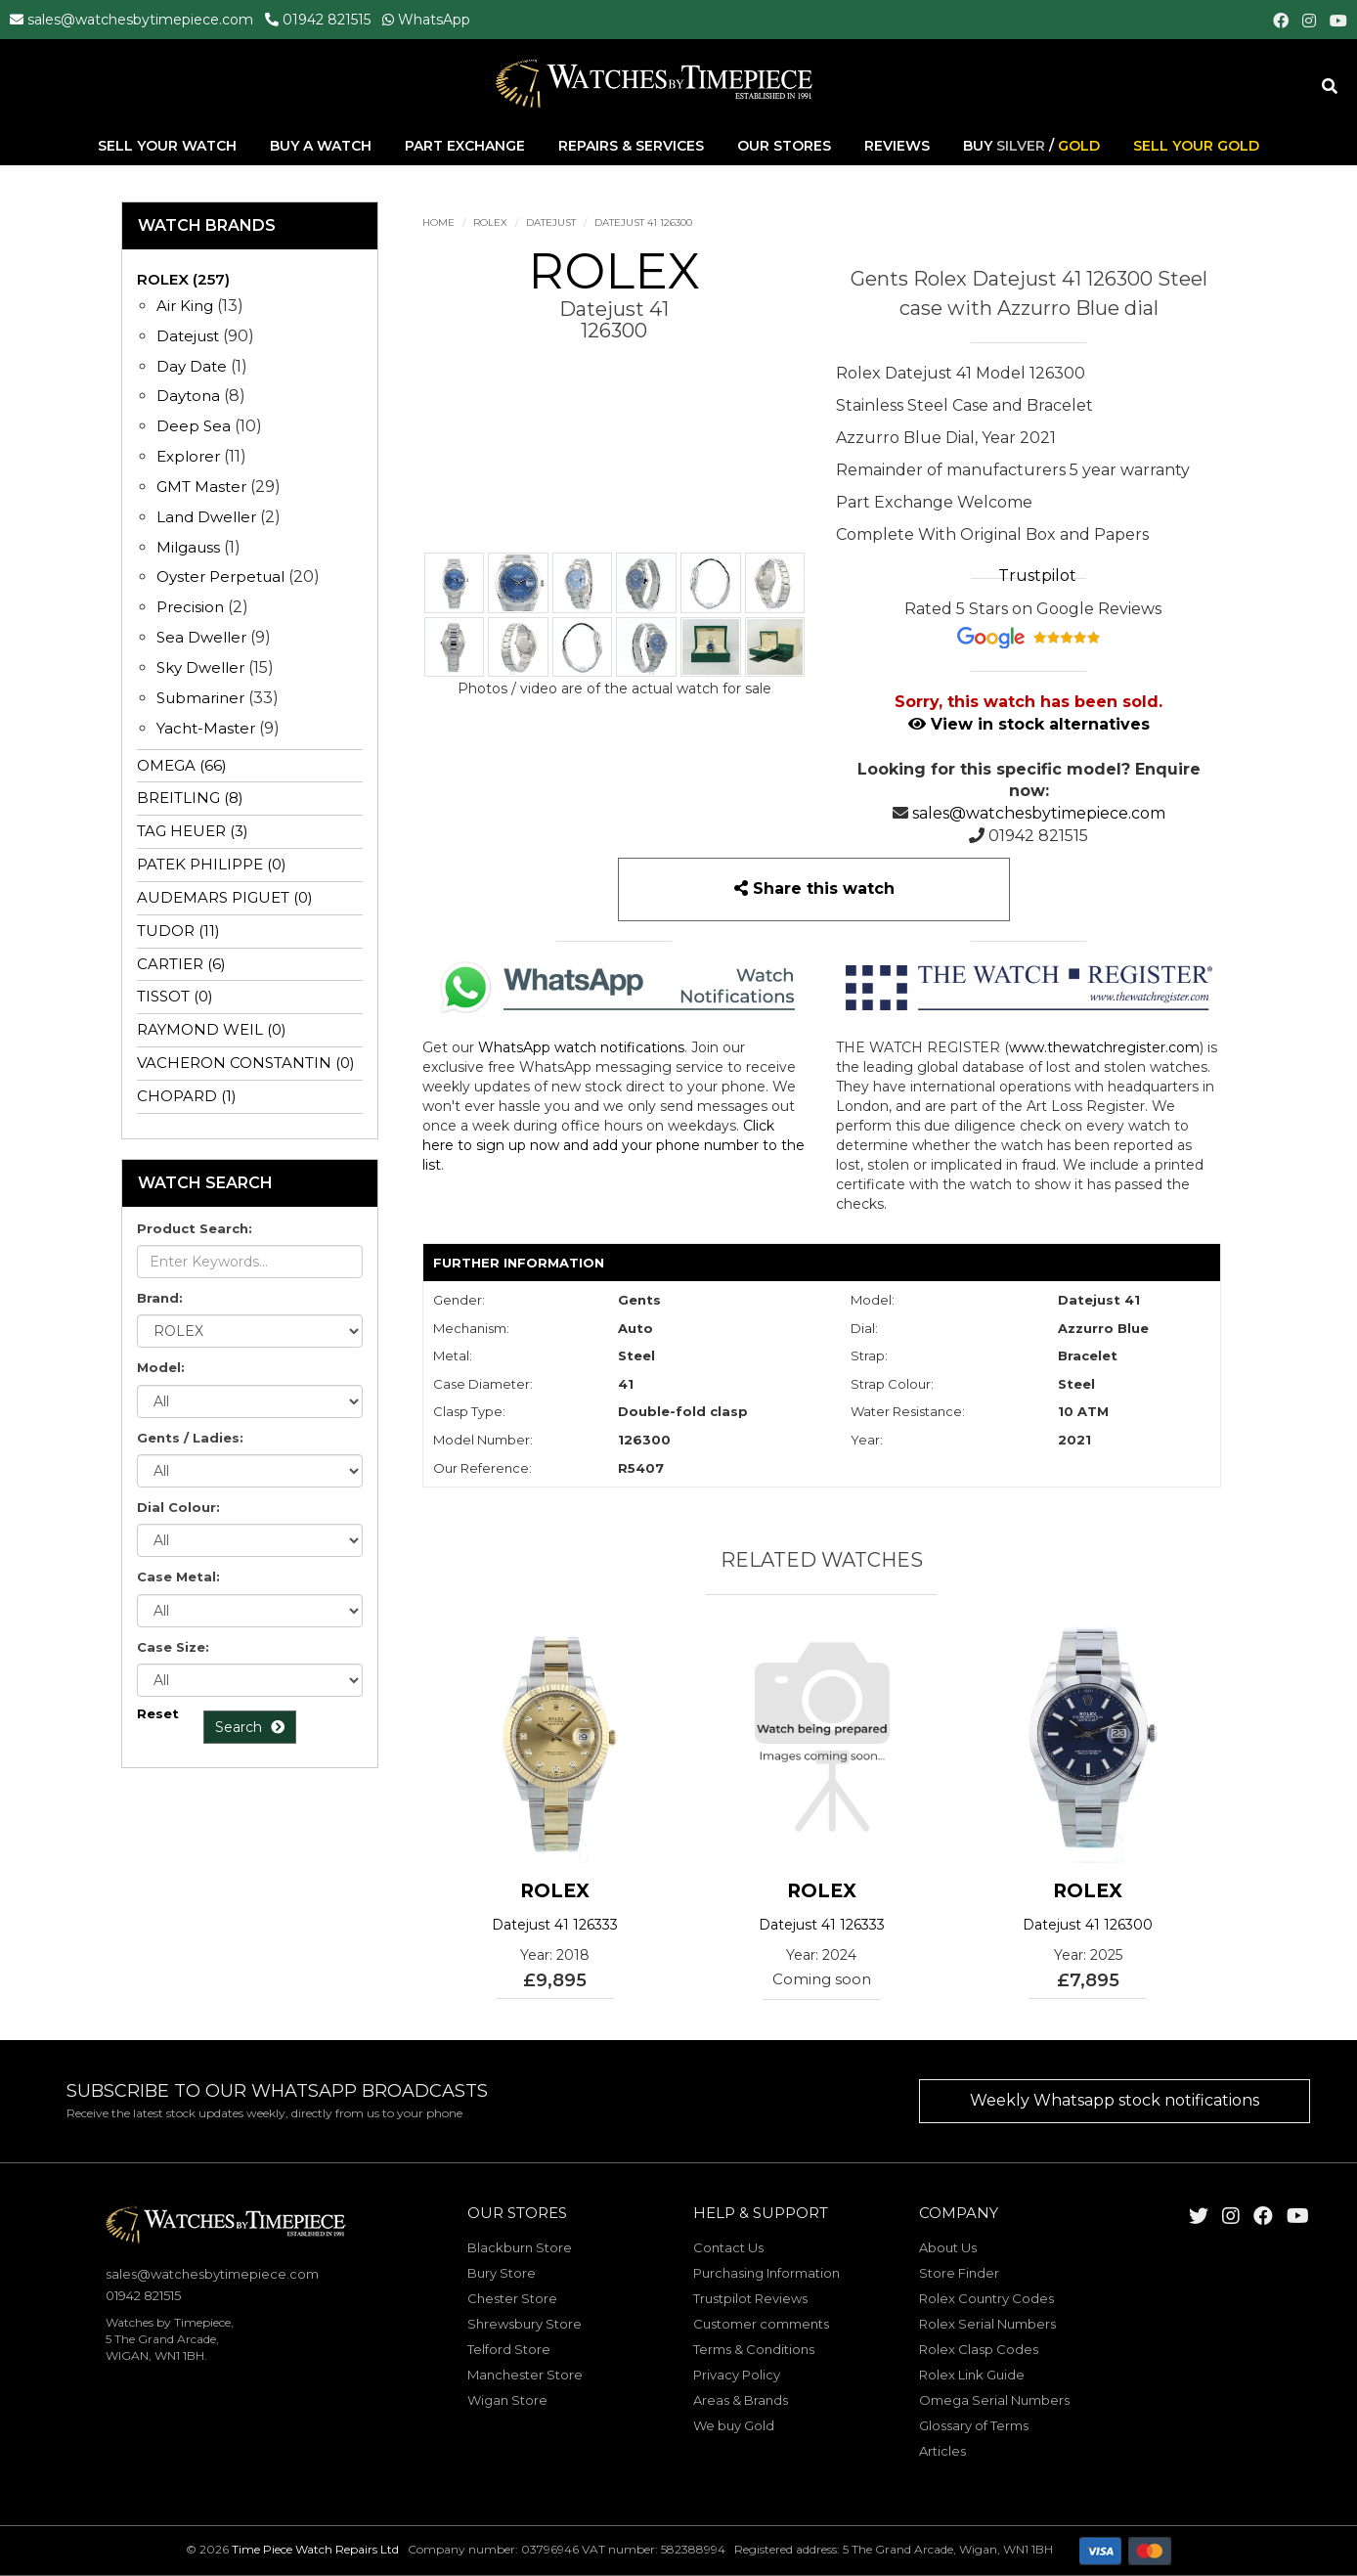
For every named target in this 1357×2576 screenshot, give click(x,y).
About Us (948, 2247)
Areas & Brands (740, 2400)
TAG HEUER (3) (192, 831)
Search (250, 1727)
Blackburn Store (519, 2247)
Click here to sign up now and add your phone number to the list (613, 1145)
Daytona (188, 395)
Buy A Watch (322, 146)
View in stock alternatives (1029, 724)
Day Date (191, 366)
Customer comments (761, 2324)
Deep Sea (193, 426)
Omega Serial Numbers (994, 2400)
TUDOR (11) (178, 930)
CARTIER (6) (181, 964)
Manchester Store (525, 2374)
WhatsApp (434, 19)
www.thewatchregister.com (1104, 1047)
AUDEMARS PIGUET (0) (225, 897)
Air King (184, 305)
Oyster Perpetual (220, 576)
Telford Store (508, 2349)
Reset (158, 1713)
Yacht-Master (205, 728)
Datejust (551, 222)
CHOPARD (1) (187, 1096)
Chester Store (512, 2298)
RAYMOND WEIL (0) (211, 1029)
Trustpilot (1037, 575)
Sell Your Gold (1196, 146)
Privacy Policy (736, 2374)
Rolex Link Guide (972, 2374)
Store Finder (959, 2273)
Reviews (897, 146)
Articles (942, 2451)
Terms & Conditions (753, 2349)
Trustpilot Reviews (750, 2298)
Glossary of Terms (974, 2425)
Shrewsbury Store (524, 2324)
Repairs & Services (633, 146)
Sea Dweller (201, 637)
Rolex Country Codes (986, 2298)
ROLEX (490, 222)
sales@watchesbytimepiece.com (140, 19)
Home (438, 222)
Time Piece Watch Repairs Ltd (315, 2549)
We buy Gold (733, 2425)
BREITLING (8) (190, 797)
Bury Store (501, 2273)
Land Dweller (208, 517)
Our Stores (784, 146)
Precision (190, 607)
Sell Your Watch (169, 146)
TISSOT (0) (175, 996)
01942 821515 (327, 19)
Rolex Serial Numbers (987, 2324)
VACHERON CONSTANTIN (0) (246, 1062)
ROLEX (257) (183, 279)
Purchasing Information (766, 2273)
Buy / (1031, 146)
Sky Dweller (200, 667)
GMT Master (201, 486)
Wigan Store (507, 2400)
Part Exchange (467, 146)
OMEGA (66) (182, 765)
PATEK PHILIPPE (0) (211, 864)
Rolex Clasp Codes (978, 2349)
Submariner (200, 697)
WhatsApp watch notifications (581, 1047)
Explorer (188, 456)
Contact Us (728, 2247)
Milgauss (188, 547)
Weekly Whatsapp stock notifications (1114, 2100)
